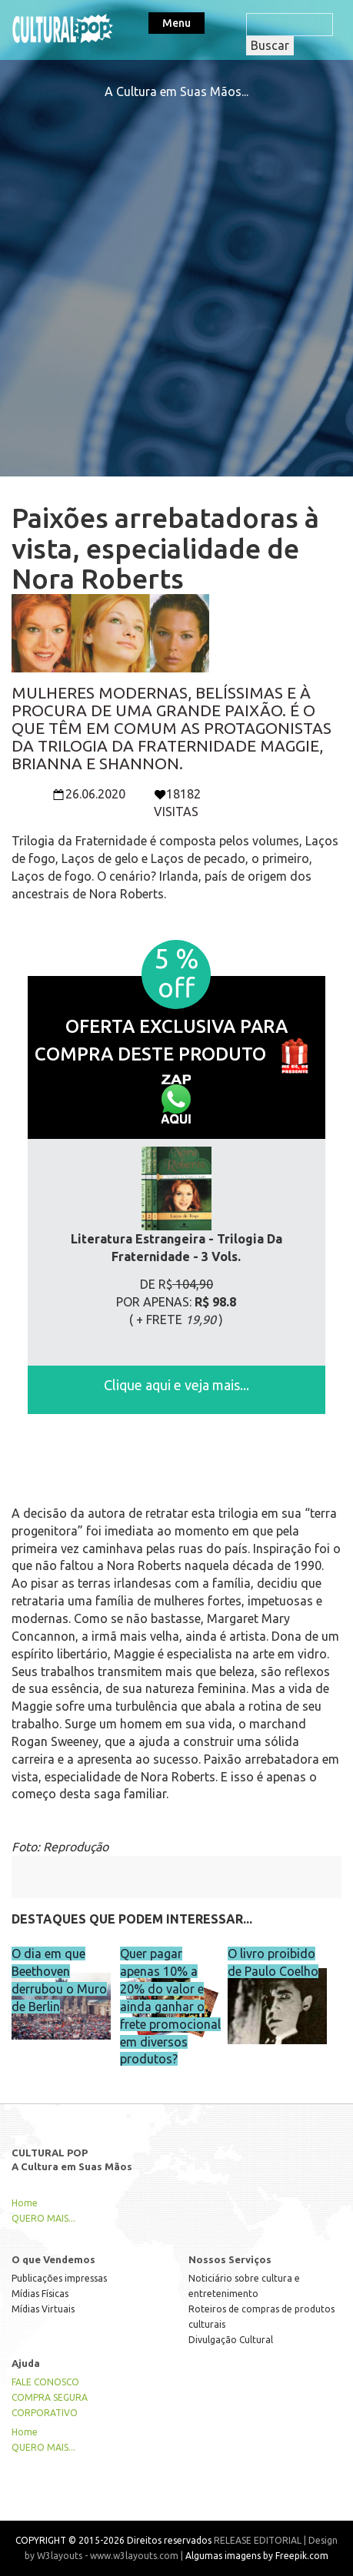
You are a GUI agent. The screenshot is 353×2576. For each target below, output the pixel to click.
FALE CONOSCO (45, 2382)
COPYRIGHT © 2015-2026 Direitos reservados (113, 2540)
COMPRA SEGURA (50, 2397)
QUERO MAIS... (43, 2218)
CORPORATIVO (45, 2413)
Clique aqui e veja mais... (176, 1385)
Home (25, 2203)
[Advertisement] (176, 277)
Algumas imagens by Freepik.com (256, 2556)
